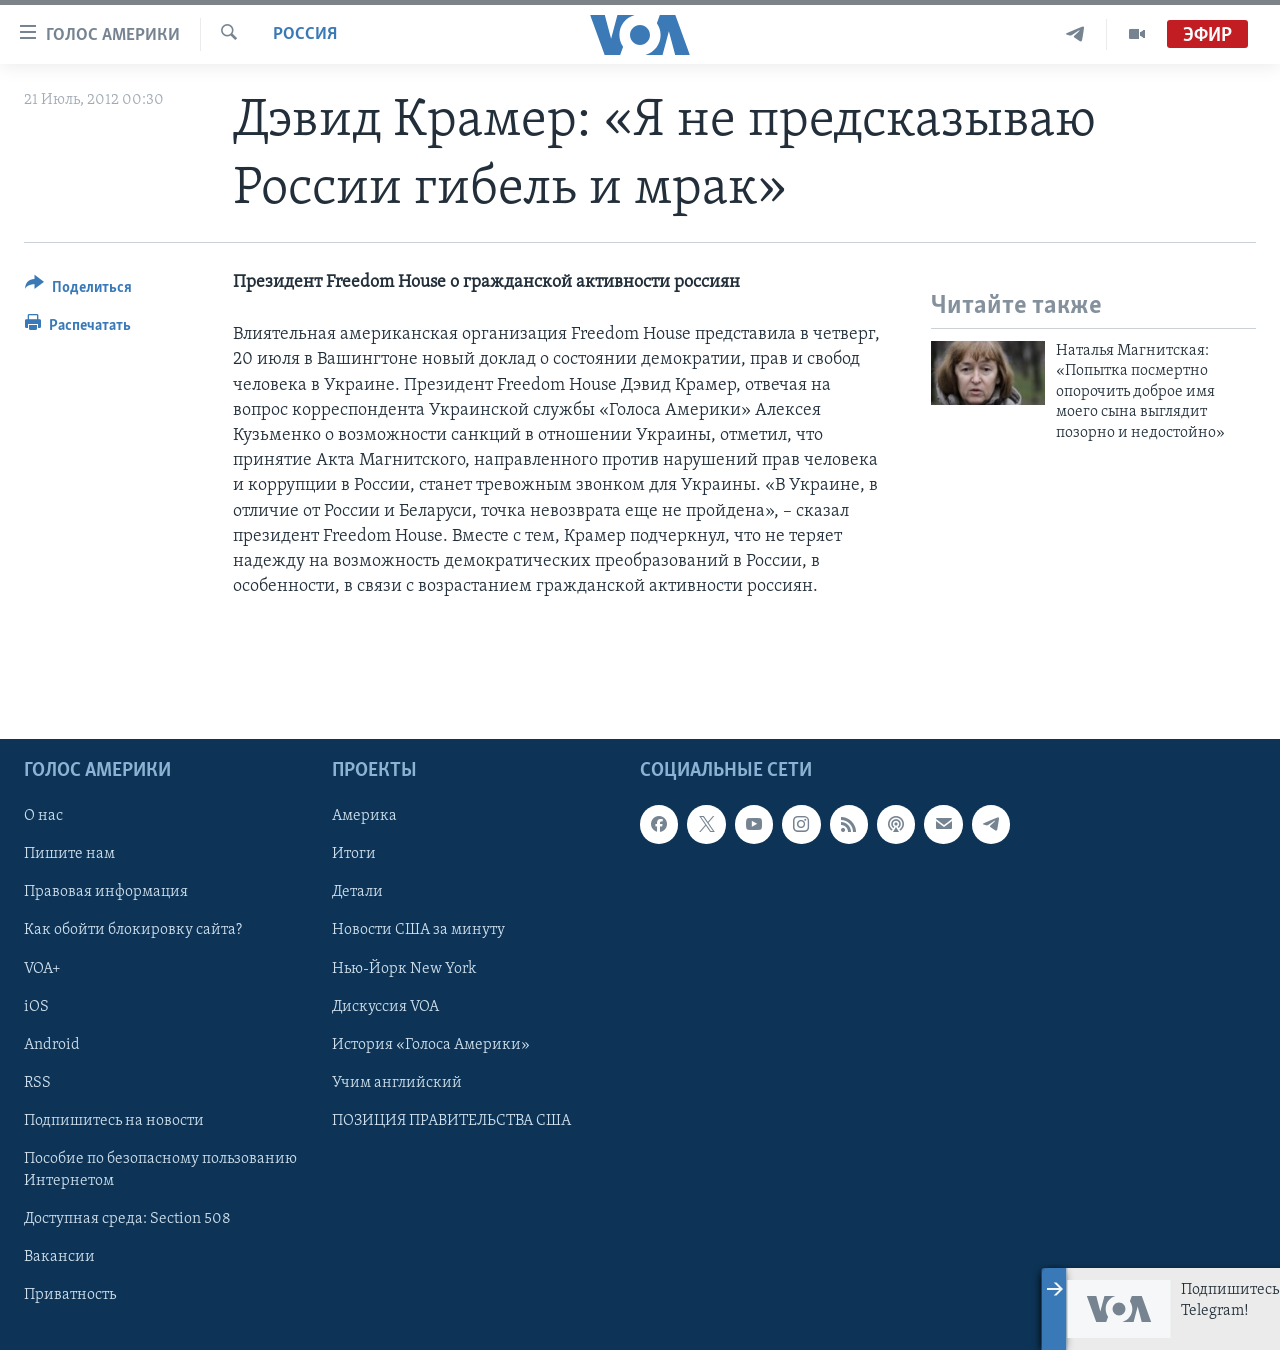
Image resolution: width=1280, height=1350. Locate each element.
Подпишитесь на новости (114, 1120)
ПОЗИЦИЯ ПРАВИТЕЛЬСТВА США (451, 1120)
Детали (357, 892)
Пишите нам (69, 854)
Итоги (354, 854)
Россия (305, 34)
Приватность (70, 1295)
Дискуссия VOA (385, 1006)
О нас (43, 816)
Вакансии (59, 1257)
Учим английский (397, 1082)
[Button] (78, 290)
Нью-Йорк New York (404, 968)
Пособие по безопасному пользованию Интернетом (160, 1169)
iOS (36, 1006)
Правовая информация (106, 892)
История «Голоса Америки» (431, 1044)
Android (52, 1044)
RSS (37, 1082)
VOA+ (42, 968)
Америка (364, 816)
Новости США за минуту (418, 930)
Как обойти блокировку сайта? (133, 930)
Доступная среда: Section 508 (127, 1219)
